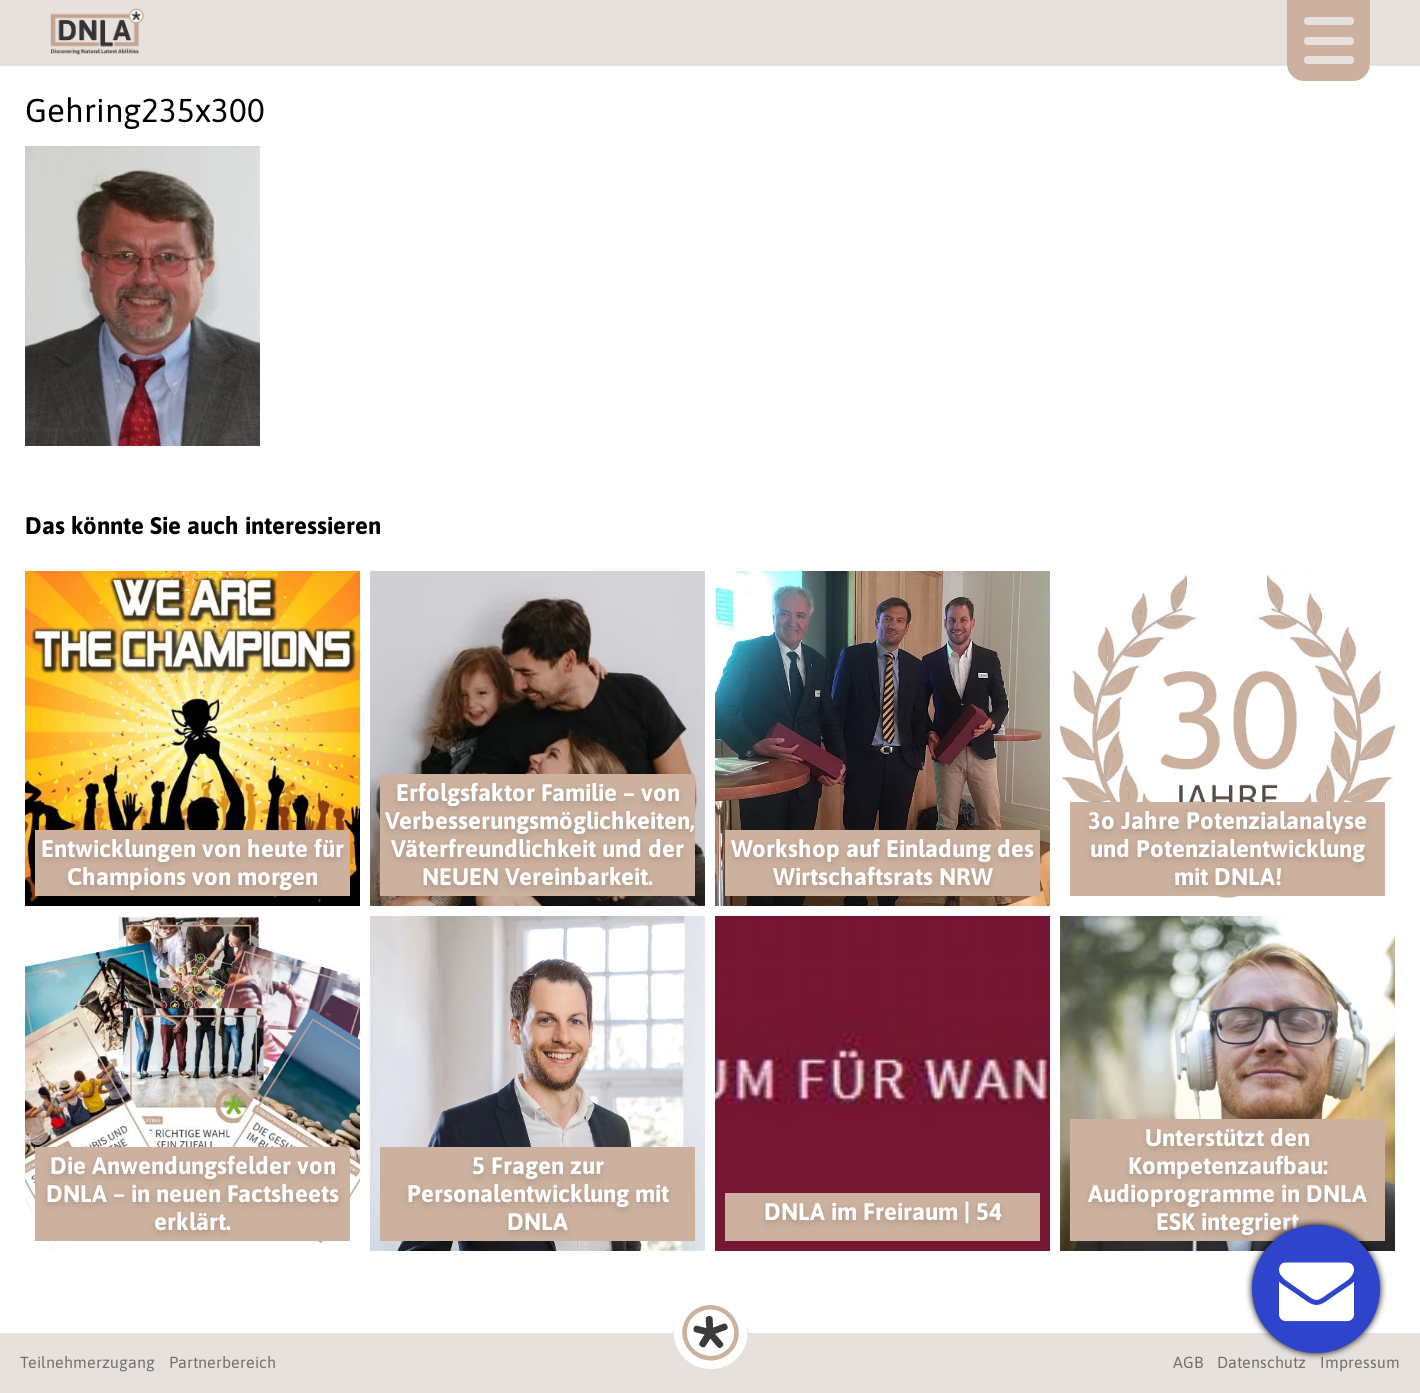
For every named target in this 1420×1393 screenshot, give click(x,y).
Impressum (1360, 1362)
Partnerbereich (222, 1362)
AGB (1188, 1362)
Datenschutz (1261, 1362)
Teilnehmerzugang (87, 1362)
